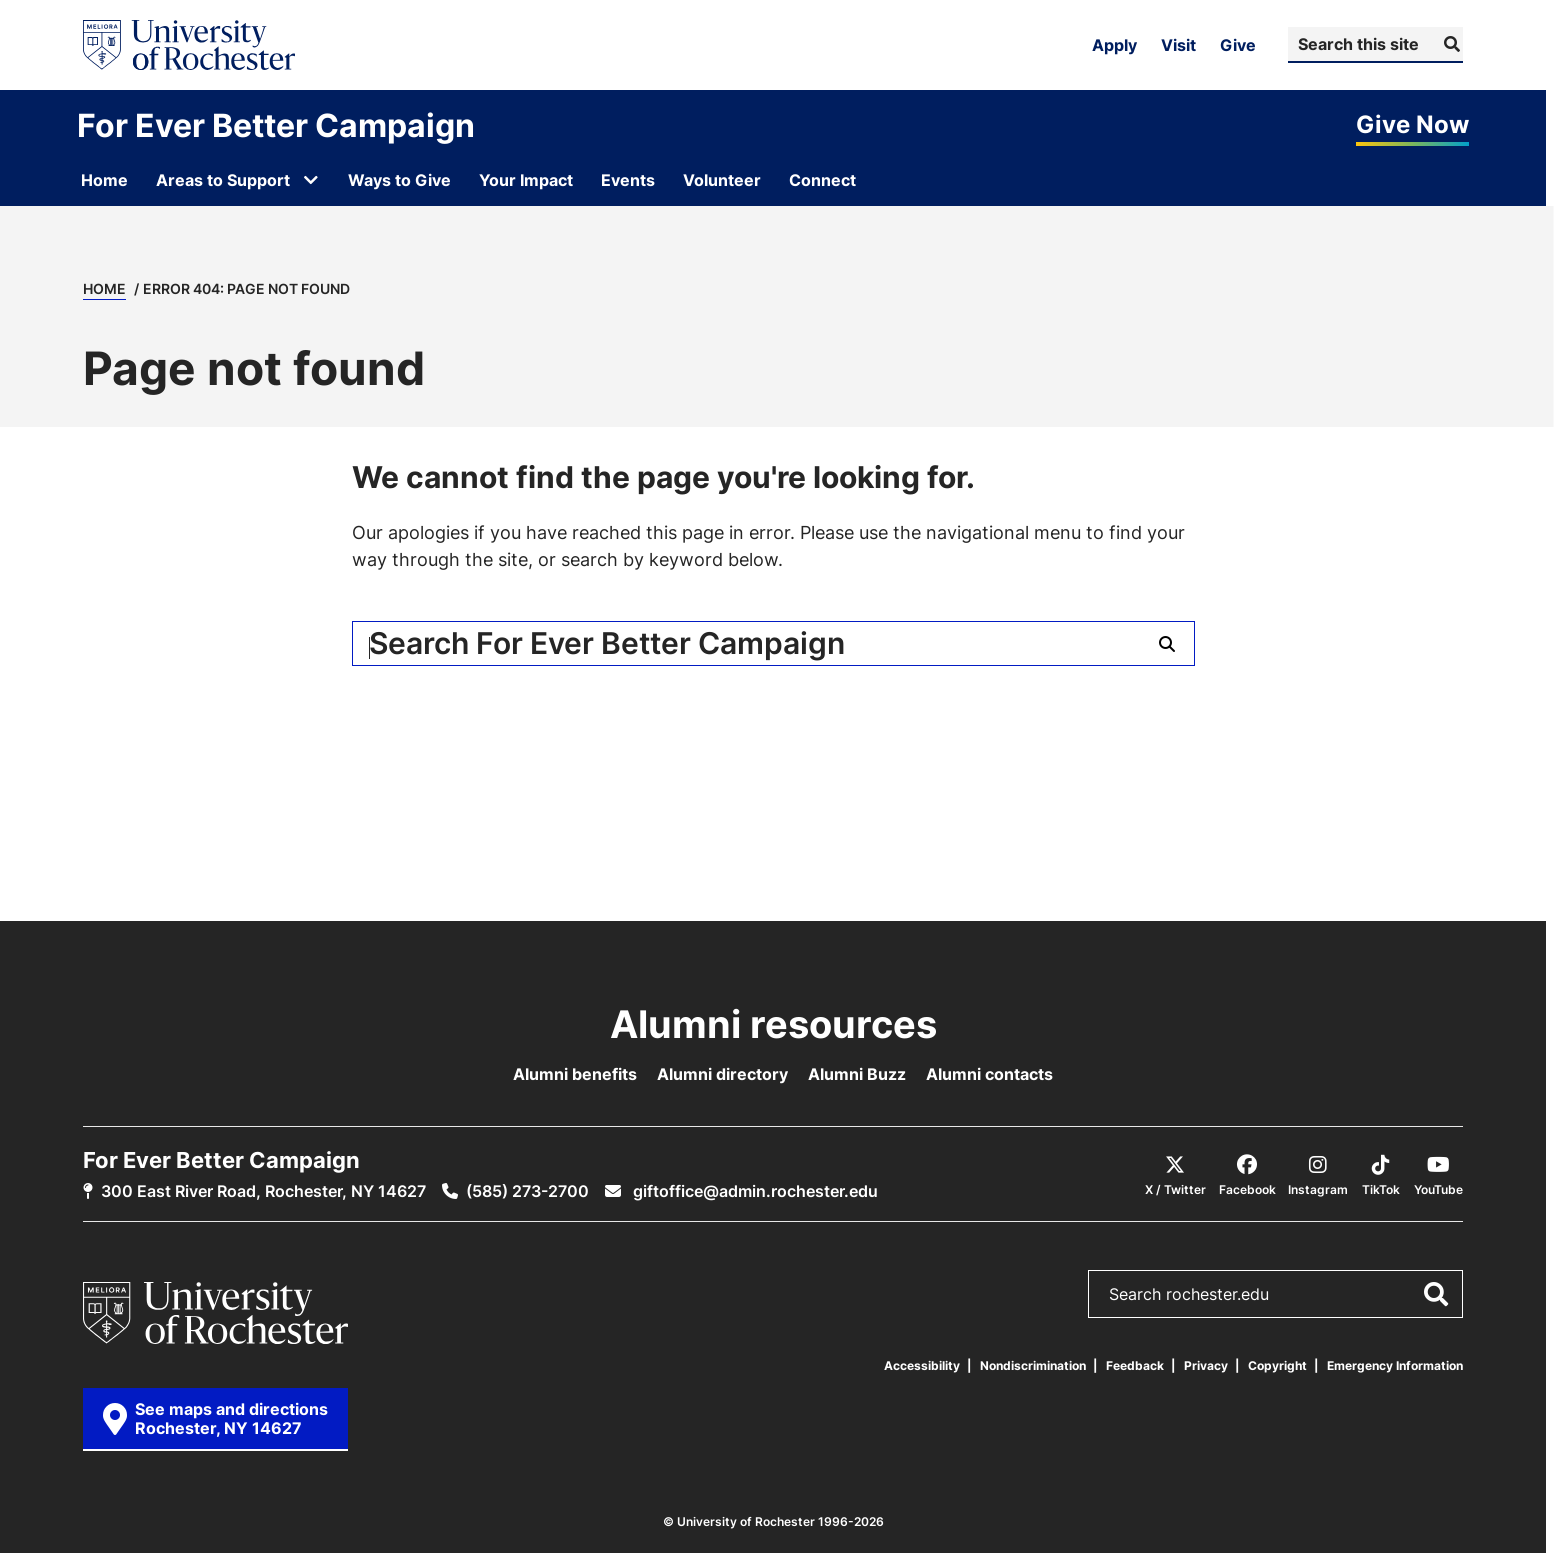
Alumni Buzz (857, 1074)
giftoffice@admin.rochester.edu (753, 1191)
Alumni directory (722, 1074)
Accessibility (922, 1365)
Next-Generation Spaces (957, 747)
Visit (1178, 45)
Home (104, 288)
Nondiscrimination (1033, 1365)
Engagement (774, 747)
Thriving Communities (581, 775)
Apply (1114, 45)
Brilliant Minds (637, 747)
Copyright (1277, 1365)
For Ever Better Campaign (276, 125)
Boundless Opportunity (453, 747)
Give (1238, 45)
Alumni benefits (575, 1074)
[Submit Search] (1449, 44)
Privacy (1206, 1365)
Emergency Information (1395, 1365)
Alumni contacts (989, 1074)
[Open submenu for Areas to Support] (311, 180)
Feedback (1135, 1365)
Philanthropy (408, 775)
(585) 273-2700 (527, 1191)
